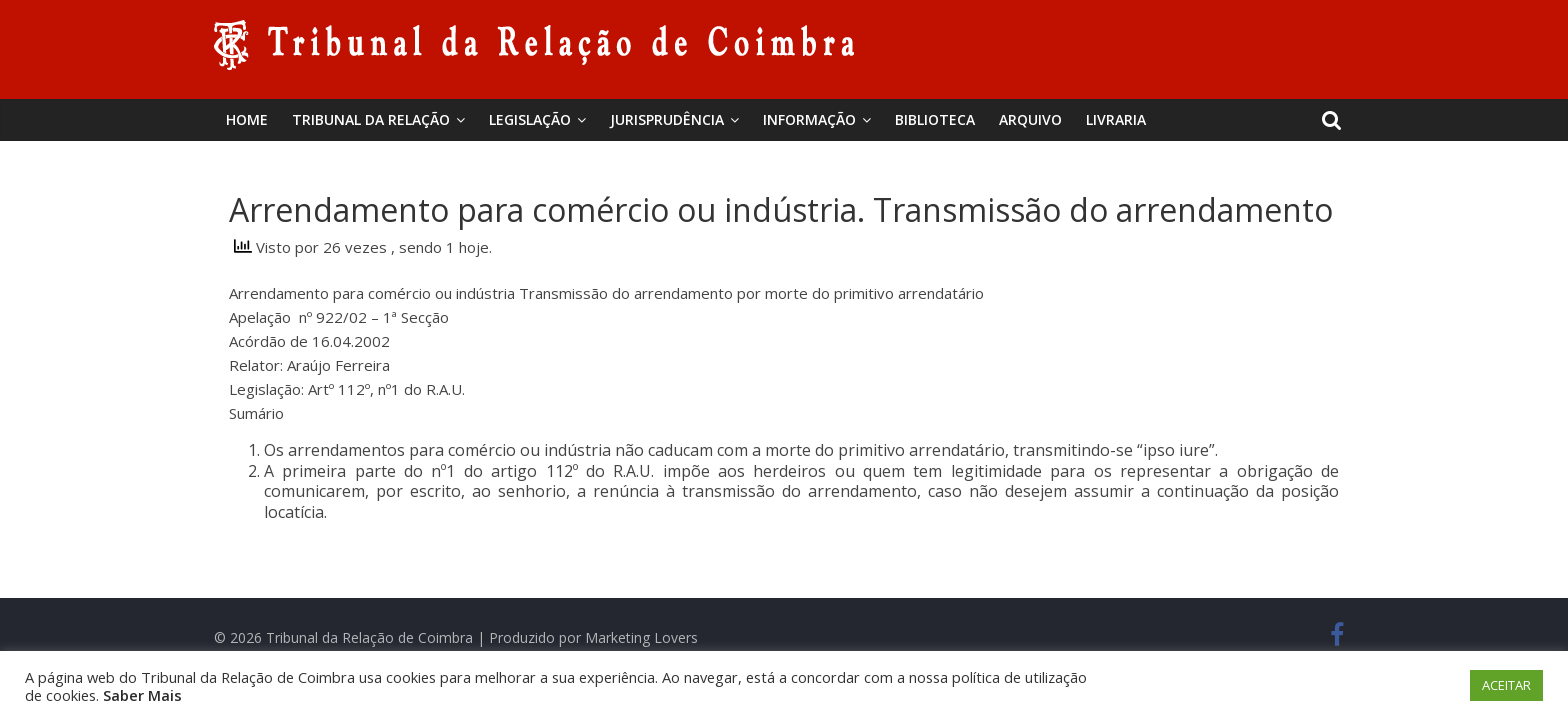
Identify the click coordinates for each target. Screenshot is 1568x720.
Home (247, 119)
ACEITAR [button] (1506, 685)
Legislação (530, 119)
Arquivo (1030, 119)
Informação (809, 119)
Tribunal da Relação (371, 119)
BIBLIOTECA (935, 119)
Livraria (1116, 119)
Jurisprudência (667, 119)
